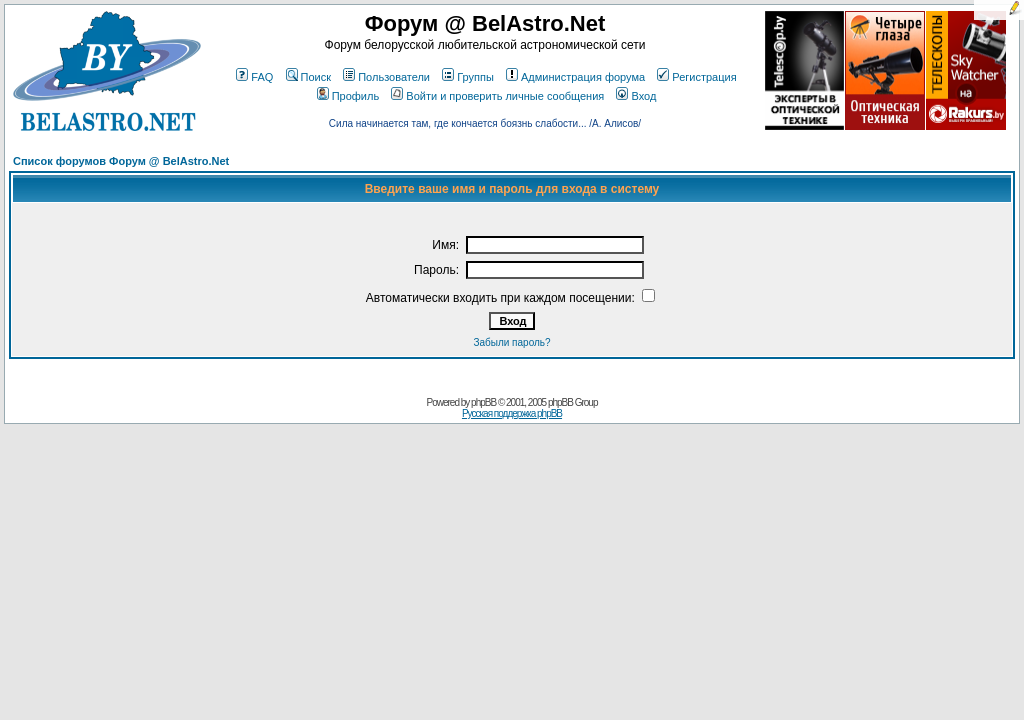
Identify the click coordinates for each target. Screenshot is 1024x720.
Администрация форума (575, 77)
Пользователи (386, 77)
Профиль (348, 96)
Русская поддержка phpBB (512, 413)
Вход (636, 96)
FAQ (254, 77)
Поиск (308, 77)
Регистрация (696, 77)
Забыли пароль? (511, 342)
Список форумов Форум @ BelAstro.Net (121, 161)
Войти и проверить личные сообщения (497, 96)
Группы (468, 77)
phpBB (483, 402)
